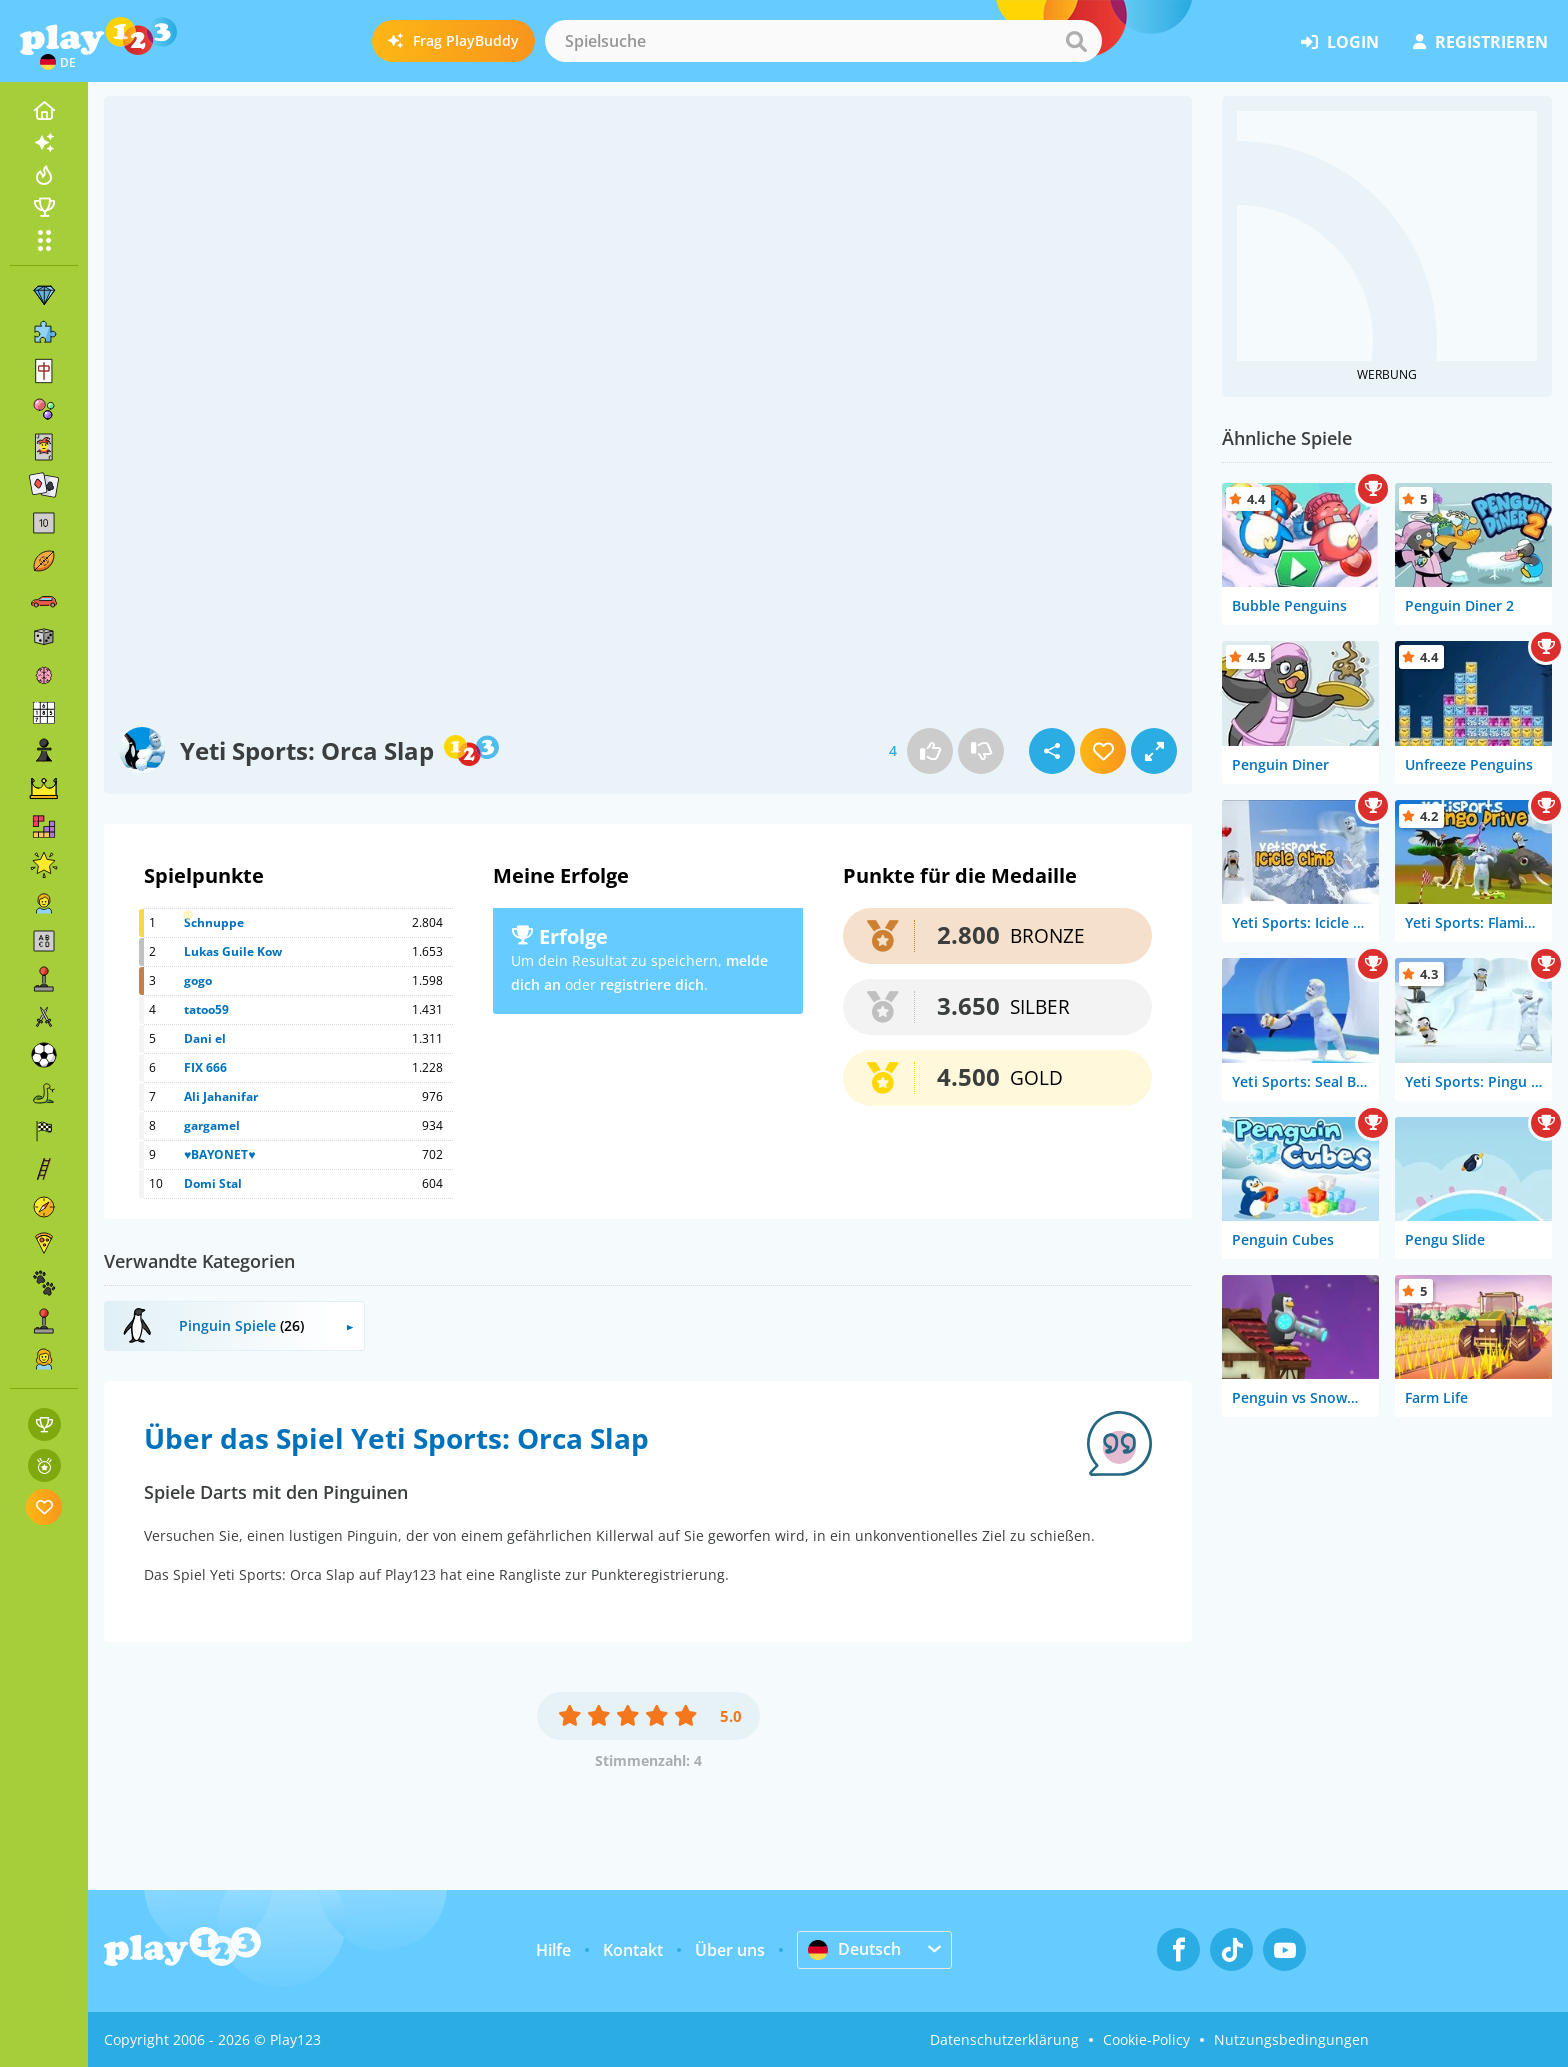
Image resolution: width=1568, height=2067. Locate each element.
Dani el (205, 1038)
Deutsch (854, 1949)
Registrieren (1480, 42)
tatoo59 (206, 1009)
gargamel (212, 1125)
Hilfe (553, 1950)
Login (1340, 42)
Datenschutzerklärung (1004, 2039)
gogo (198, 980)
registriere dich (652, 984)
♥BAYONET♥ (219, 1154)
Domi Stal (213, 1183)
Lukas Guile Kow (233, 951)
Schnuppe (214, 922)
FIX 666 (205, 1067)
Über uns (730, 1950)
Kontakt (633, 1950)
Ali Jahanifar (221, 1096)
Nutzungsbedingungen (1291, 2039)
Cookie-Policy (1146, 2039)
